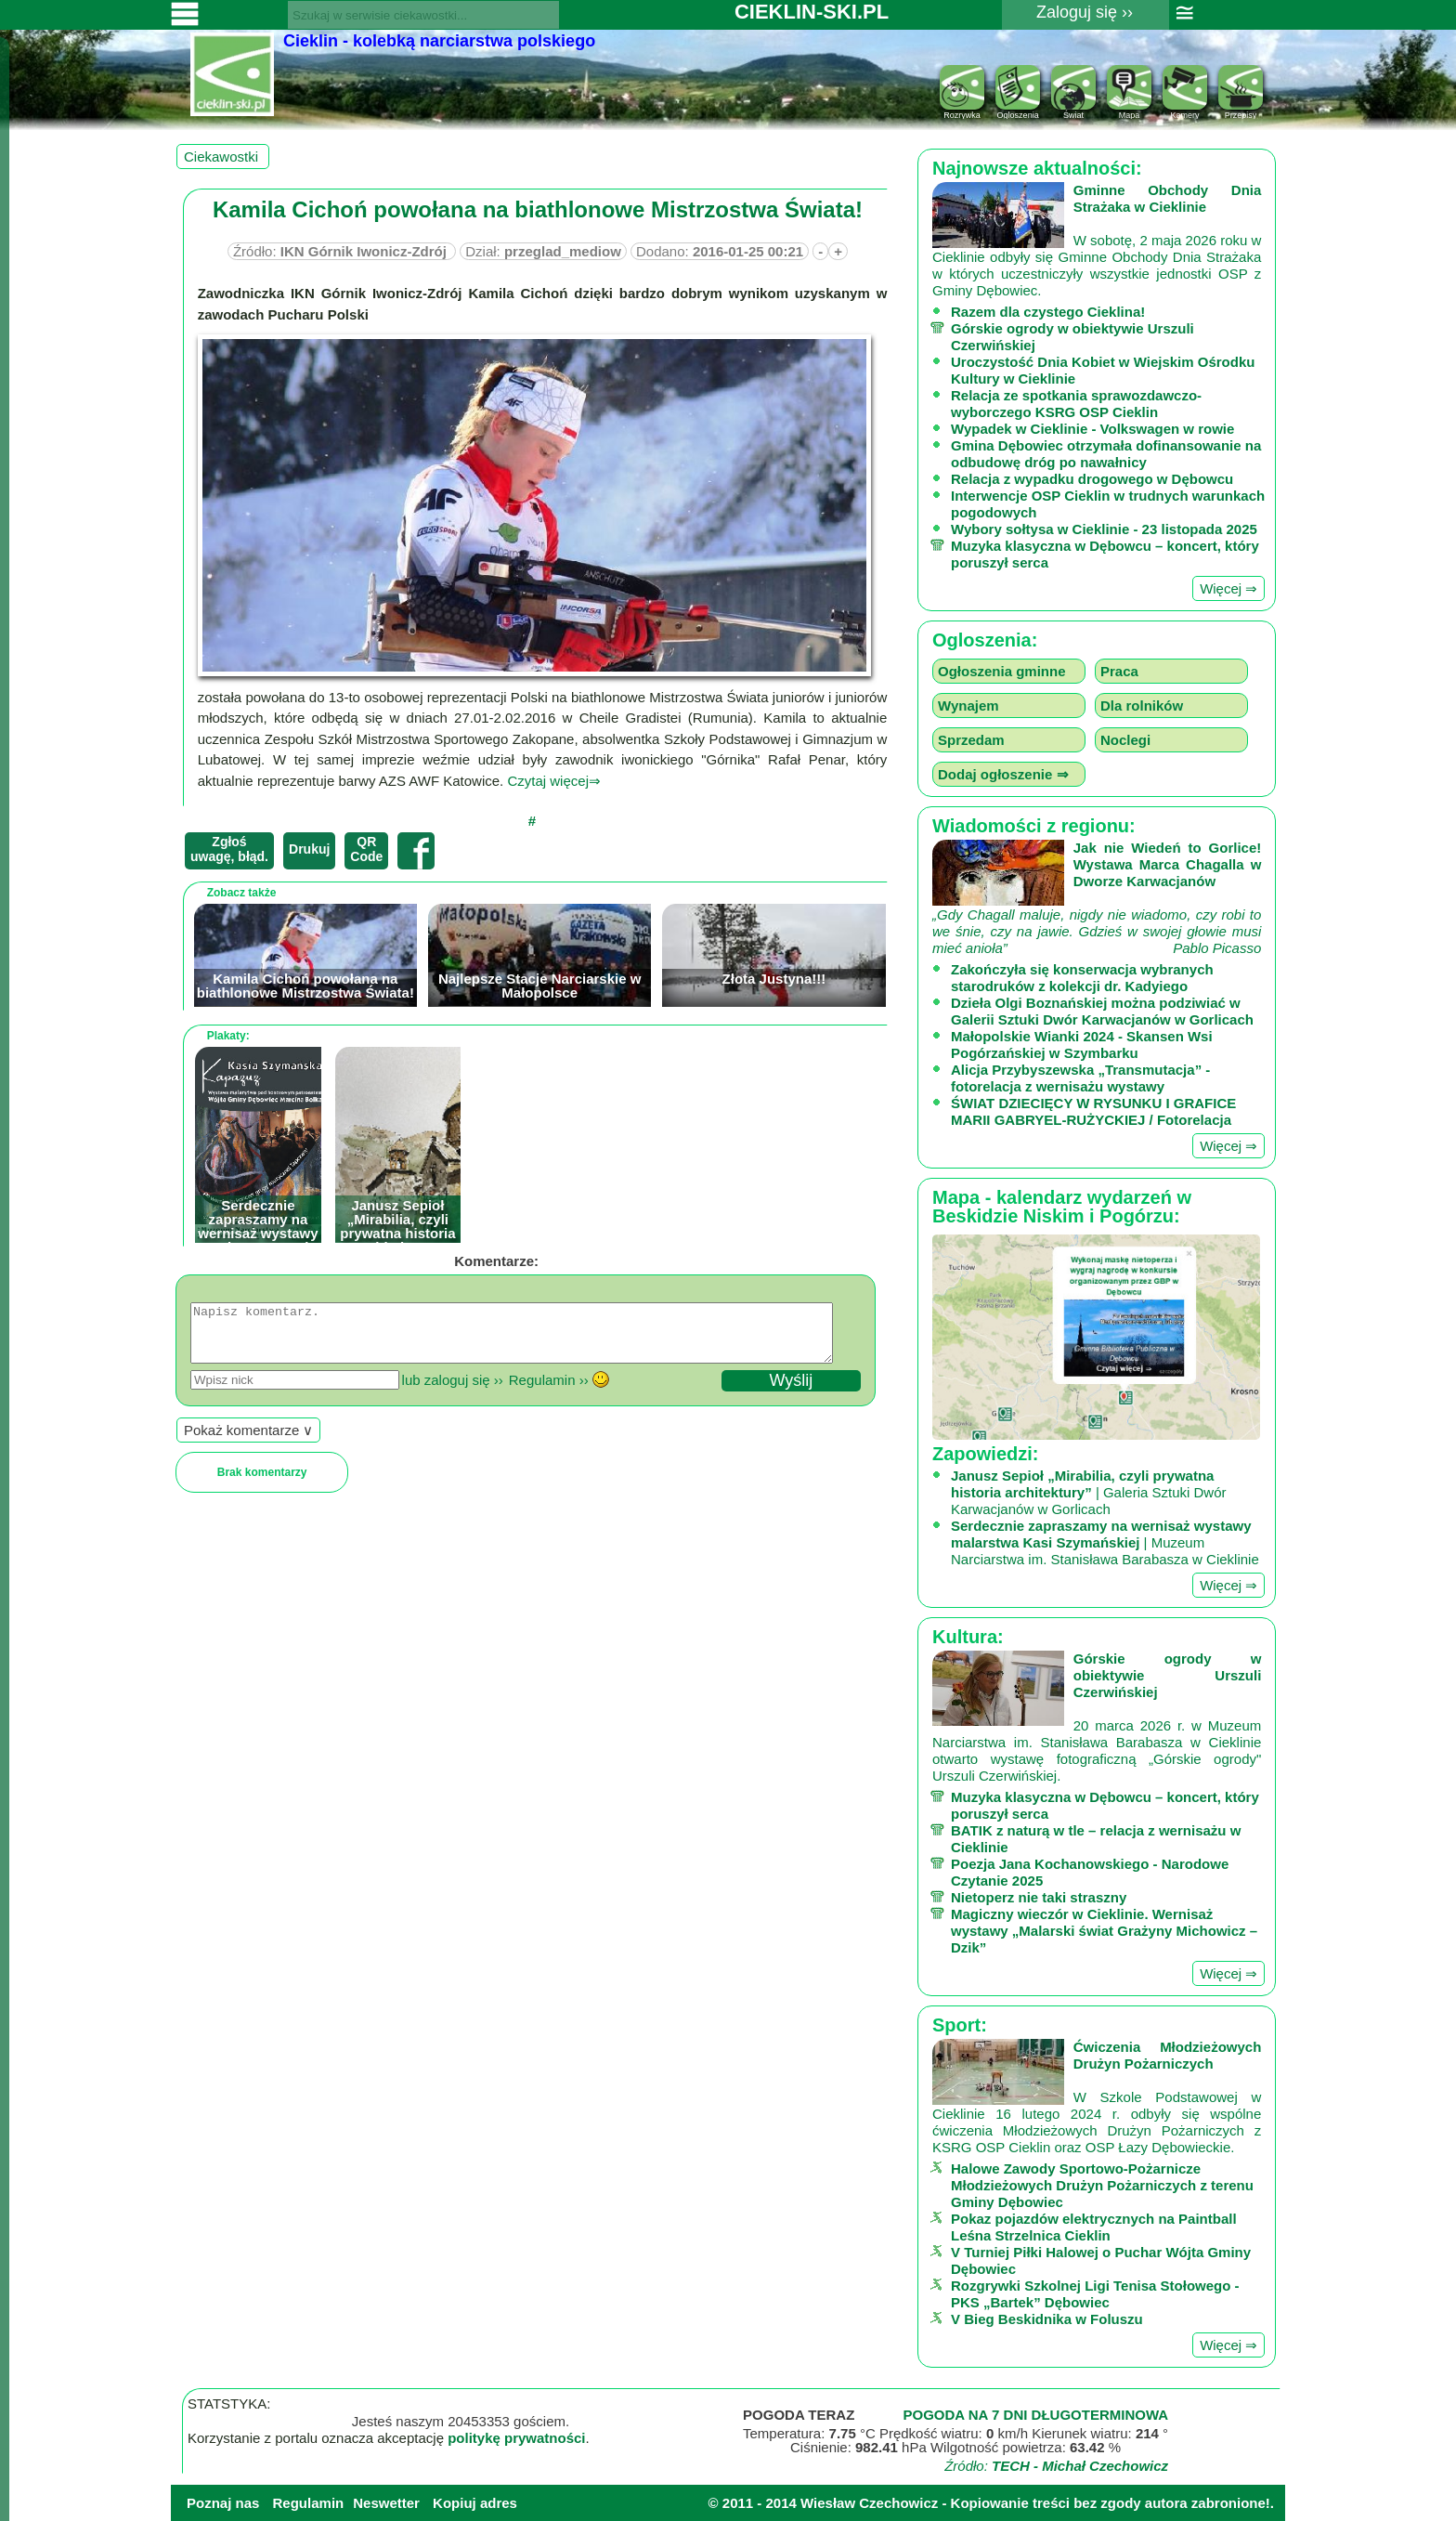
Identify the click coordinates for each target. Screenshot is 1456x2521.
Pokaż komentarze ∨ (248, 1441)
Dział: (543, 251)
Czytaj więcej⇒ (554, 781)
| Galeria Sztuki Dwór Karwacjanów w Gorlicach (1089, 1492)
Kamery (1185, 111)
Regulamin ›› (549, 1391)
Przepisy (1240, 111)
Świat (1073, 111)
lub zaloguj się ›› (452, 1391)
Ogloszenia (1017, 111)
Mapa (1129, 111)
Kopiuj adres (475, 2503)
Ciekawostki (223, 156)
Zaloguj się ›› (1084, 12)
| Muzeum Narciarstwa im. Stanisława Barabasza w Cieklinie (1105, 1542)
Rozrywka (962, 111)
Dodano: (719, 251)
